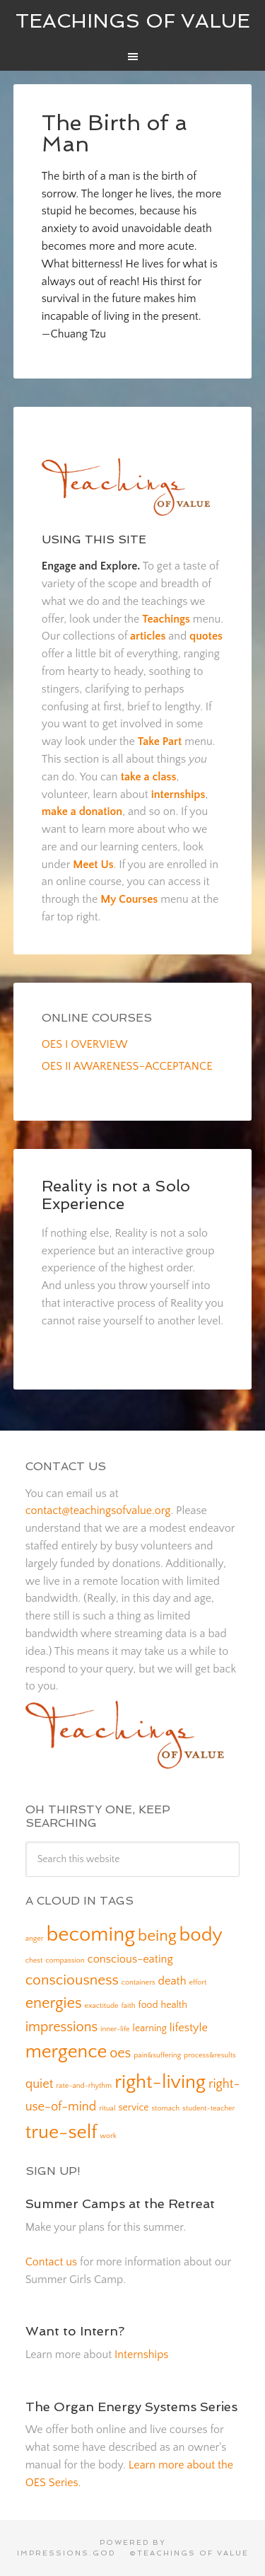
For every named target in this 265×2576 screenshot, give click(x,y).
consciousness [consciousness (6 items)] (72, 1980)
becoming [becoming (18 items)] (90, 1934)
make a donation (82, 811)
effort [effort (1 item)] (198, 1982)
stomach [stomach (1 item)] (166, 2108)
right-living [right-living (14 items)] (160, 2082)
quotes (206, 636)
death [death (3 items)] (172, 1981)
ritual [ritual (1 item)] (107, 2108)
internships (178, 794)
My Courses (129, 899)
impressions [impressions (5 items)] (61, 2027)
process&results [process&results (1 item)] (210, 2055)
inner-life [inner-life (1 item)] (115, 2029)
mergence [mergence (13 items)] (66, 2051)
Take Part (160, 741)
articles (147, 636)
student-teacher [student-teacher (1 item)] (208, 2108)
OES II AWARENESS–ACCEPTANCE (127, 1066)
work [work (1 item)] (108, 2136)
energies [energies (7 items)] (53, 2003)
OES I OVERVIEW (85, 1044)
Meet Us (93, 864)
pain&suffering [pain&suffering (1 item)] (157, 2055)
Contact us (51, 2262)
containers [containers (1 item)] (138, 1982)
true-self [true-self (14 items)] (61, 2132)
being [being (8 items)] (157, 1936)
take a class (149, 776)
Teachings (166, 619)
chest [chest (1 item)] (34, 1960)
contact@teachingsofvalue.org (98, 1510)
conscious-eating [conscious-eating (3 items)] (130, 1959)
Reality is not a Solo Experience (116, 1194)
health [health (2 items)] (173, 2005)
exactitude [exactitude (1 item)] (102, 2006)
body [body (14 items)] (201, 1935)
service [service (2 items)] (133, 2107)
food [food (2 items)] (148, 2005)
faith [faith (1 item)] (129, 2006)
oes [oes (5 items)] (120, 2053)
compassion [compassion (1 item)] (64, 1960)
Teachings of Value (133, 21)
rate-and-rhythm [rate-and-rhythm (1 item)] (84, 2085)
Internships (141, 2354)
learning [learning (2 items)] (150, 2028)
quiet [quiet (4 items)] (39, 2084)
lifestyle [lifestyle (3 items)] (189, 2027)
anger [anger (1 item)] (34, 1938)
